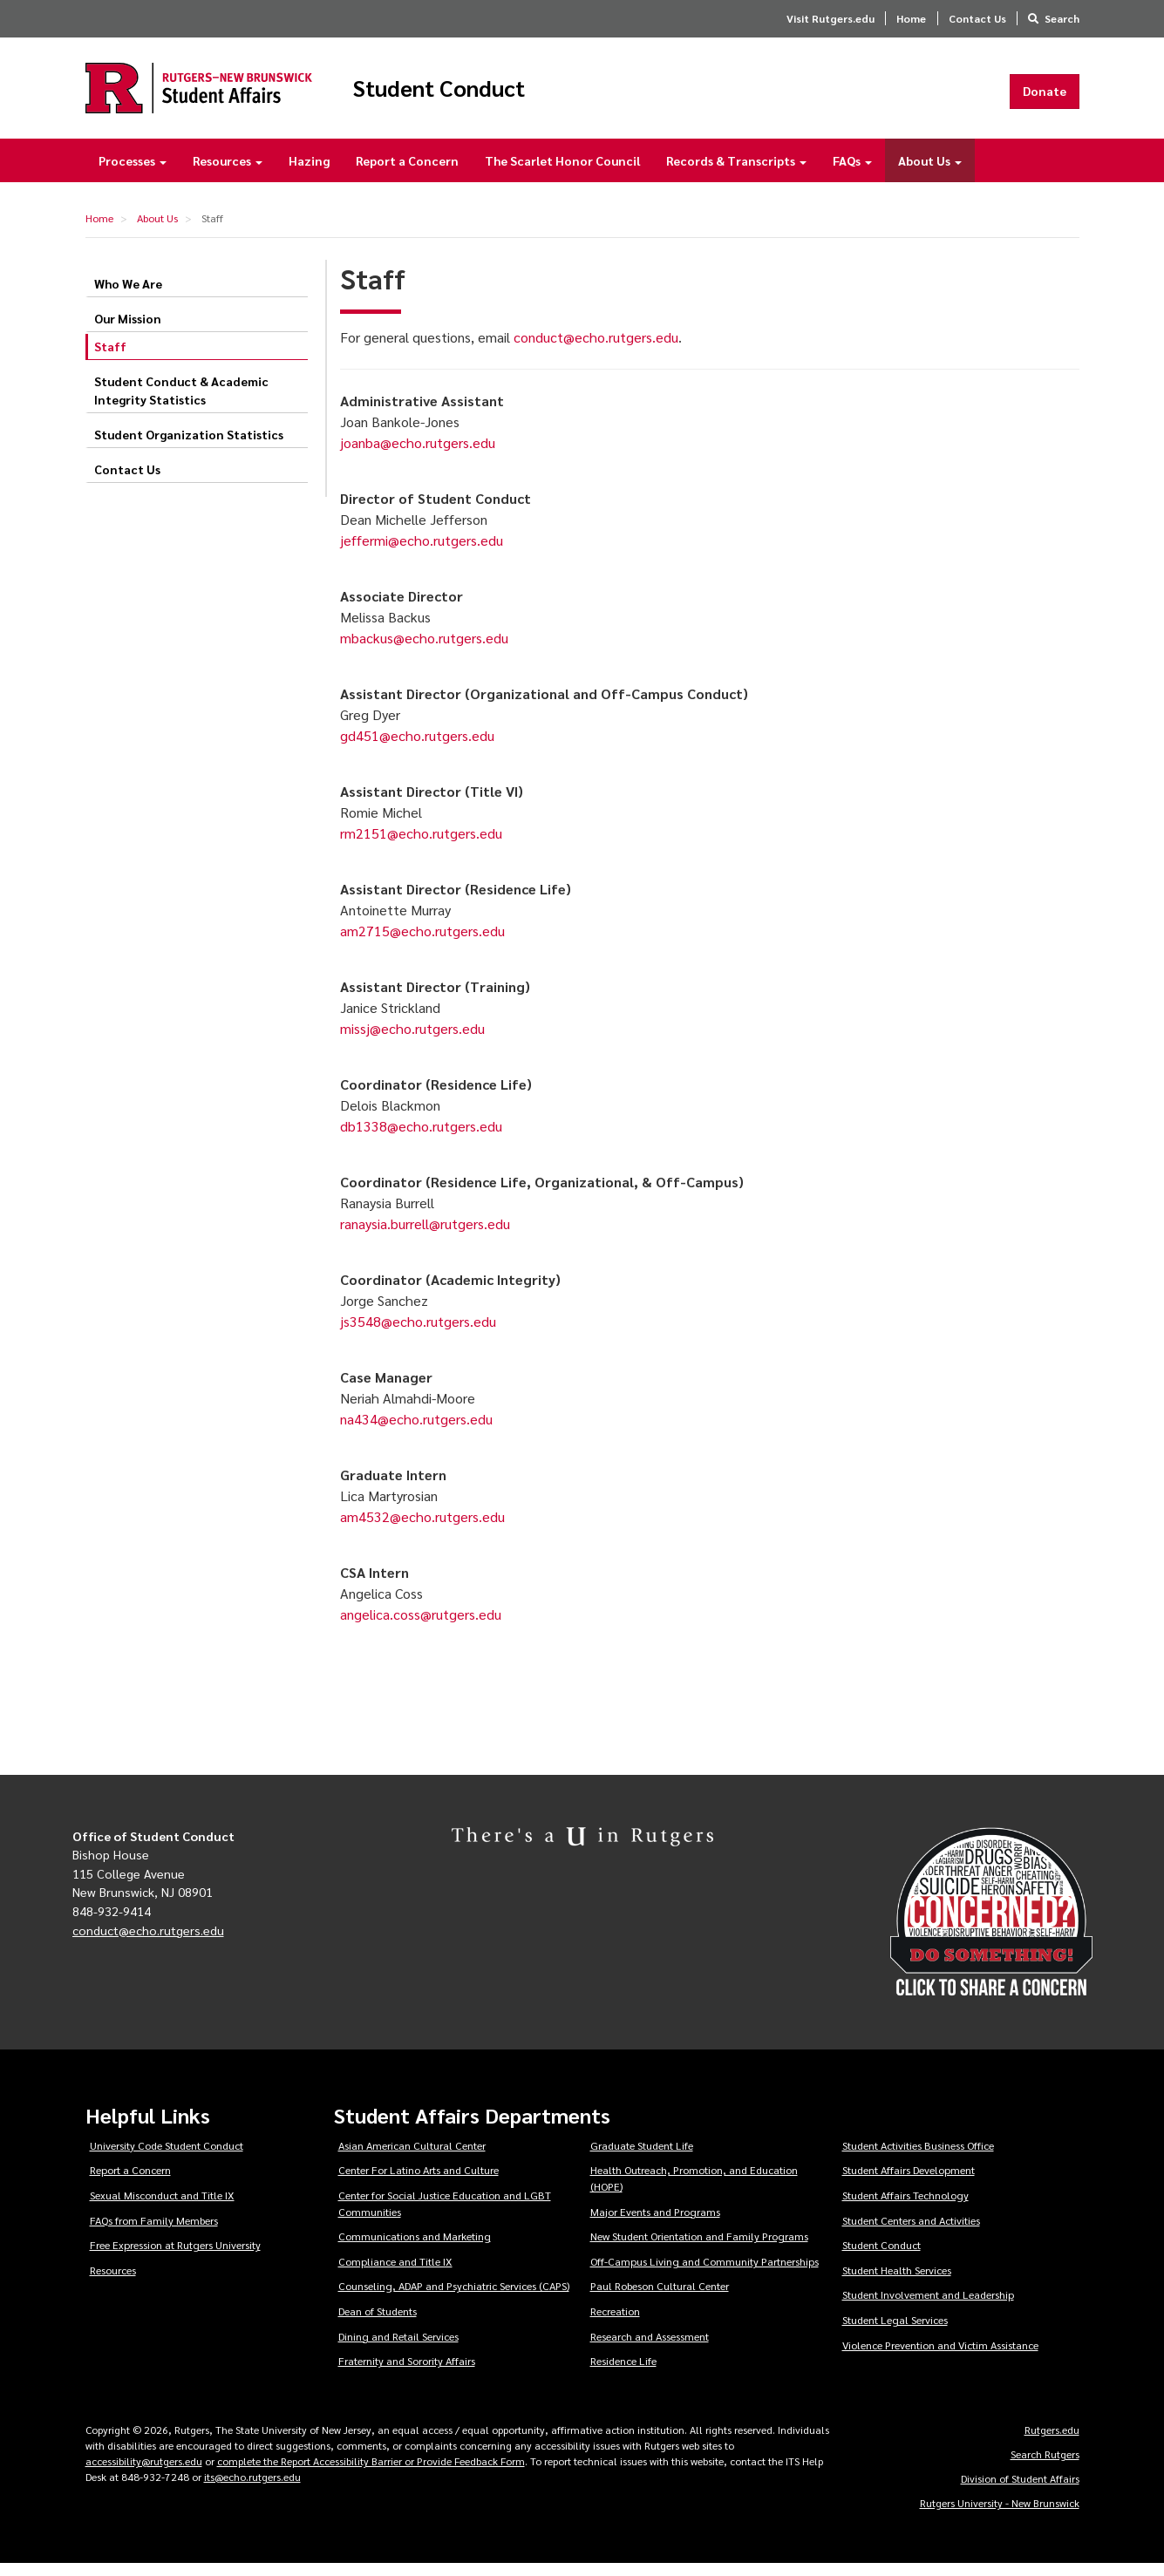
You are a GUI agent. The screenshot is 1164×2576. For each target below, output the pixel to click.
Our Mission (127, 330)
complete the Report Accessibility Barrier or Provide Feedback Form (371, 2473)
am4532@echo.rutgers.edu (422, 1528)
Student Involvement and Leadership (928, 2307)
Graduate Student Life (641, 2158)
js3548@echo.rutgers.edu (418, 1332)
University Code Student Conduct (166, 2158)
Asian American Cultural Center (412, 2158)
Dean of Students (377, 2323)
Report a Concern (407, 172)
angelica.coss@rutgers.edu (420, 1625)
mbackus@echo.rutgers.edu (424, 649)
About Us (930, 172)
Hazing (309, 172)
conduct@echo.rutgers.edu (596, 348)
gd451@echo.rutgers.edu (417, 746)
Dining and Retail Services (398, 2348)
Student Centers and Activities (911, 2232)
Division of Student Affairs (1020, 2491)
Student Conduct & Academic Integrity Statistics (181, 402)
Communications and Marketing (414, 2248)
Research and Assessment (649, 2348)
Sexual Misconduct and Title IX (162, 2207)
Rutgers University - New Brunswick (999, 2515)
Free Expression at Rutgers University (175, 2257)
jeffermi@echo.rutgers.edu (421, 551)
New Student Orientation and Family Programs (699, 2248)
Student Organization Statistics (188, 446)
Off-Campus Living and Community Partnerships (704, 2273)
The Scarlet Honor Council (562, 172)
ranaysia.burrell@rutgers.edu (425, 1235)
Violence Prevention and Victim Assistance (940, 2357)
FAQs (852, 172)
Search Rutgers (1045, 2466)
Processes (133, 172)
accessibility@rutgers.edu (143, 2473)
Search (1062, 18)
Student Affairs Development (908, 2182)
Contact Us (977, 18)
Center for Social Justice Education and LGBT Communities (444, 2215)
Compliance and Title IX (395, 2273)
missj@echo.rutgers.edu (412, 1039)
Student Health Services (896, 2282)
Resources (227, 172)
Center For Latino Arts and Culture (418, 2182)
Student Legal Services (895, 2332)
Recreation (615, 2323)
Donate (1044, 97)
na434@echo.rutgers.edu (416, 1430)
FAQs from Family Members (154, 2232)
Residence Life (623, 2373)
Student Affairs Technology (905, 2207)
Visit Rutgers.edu (830, 18)
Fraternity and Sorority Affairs (406, 2373)
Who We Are (128, 295)
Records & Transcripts (736, 172)
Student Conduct (498, 94)
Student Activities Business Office (918, 2158)
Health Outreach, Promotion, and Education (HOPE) (694, 2190)
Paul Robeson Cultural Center (659, 2298)
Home (911, 18)
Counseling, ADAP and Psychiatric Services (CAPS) (453, 2298)
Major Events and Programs (655, 2223)
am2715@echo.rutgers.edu (422, 942)
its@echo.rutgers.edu (252, 2489)
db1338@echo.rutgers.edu (421, 1137)
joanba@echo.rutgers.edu (417, 454)
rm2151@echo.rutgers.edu (421, 844)
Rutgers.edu (1051, 2442)
